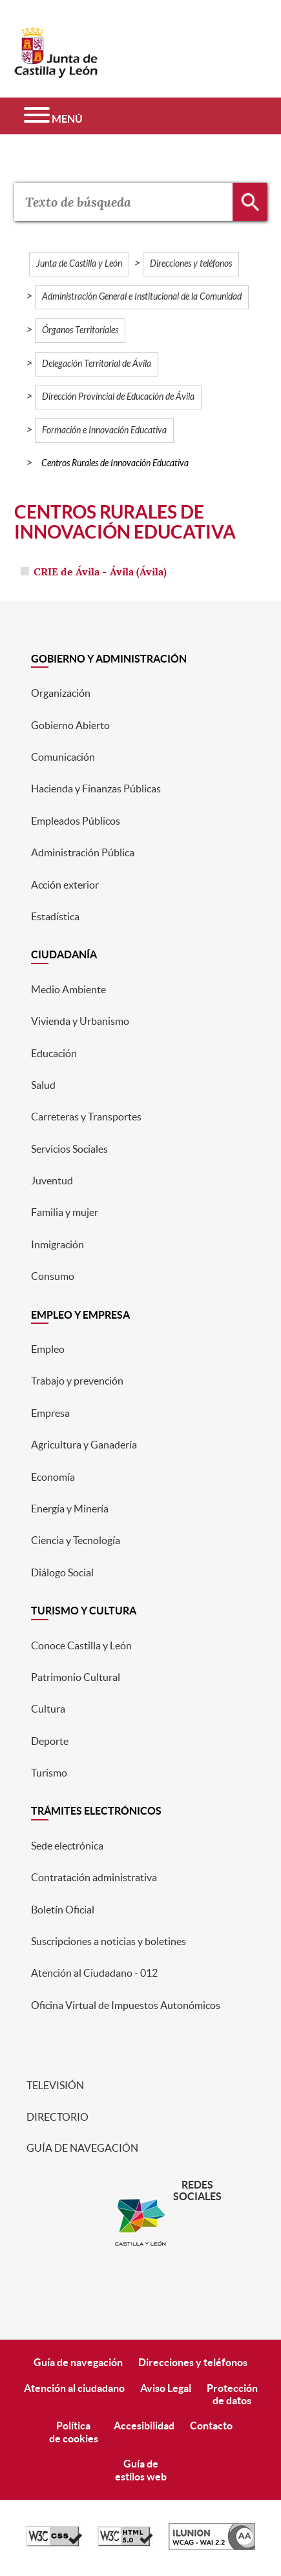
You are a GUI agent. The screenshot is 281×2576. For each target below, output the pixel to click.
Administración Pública (82, 852)
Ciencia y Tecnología (75, 1540)
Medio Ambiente (68, 989)
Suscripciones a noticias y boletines (108, 1941)
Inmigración (57, 1244)
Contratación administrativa (94, 1877)
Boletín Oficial (62, 1909)
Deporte (49, 1741)
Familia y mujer (64, 1212)
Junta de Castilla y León (79, 263)
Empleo (48, 1349)
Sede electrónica (67, 1845)
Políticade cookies (73, 2432)
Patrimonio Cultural (75, 1677)
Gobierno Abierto (70, 725)
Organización (60, 693)
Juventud (52, 1180)
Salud (43, 1085)
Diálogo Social (62, 1572)
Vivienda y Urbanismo (80, 1021)
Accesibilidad (144, 2425)
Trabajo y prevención (77, 1380)
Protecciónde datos (232, 2394)
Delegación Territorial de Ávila (96, 363)
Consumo (52, 1276)
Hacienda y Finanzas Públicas (96, 788)
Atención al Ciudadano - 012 (94, 1973)
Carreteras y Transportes (86, 1116)
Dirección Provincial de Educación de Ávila (118, 396)
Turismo (49, 1772)
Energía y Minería (70, 1508)
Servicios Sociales (69, 1149)
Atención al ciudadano (74, 2388)
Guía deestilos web (141, 2470)
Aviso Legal (165, 2388)
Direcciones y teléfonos (191, 263)
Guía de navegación (81, 2148)
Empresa (50, 1413)
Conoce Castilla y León (81, 1645)
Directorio (56, 2117)
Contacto (211, 2425)
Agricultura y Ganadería (84, 1444)
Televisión (54, 2085)
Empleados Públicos (75, 821)
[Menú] (53, 116)
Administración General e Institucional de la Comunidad (142, 296)
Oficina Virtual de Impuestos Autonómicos (125, 2005)
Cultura (48, 1709)
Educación (54, 1053)
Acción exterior (65, 885)
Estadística (55, 916)
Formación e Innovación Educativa (104, 430)
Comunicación (63, 757)
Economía (53, 1477)
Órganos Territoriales (80, 330)
